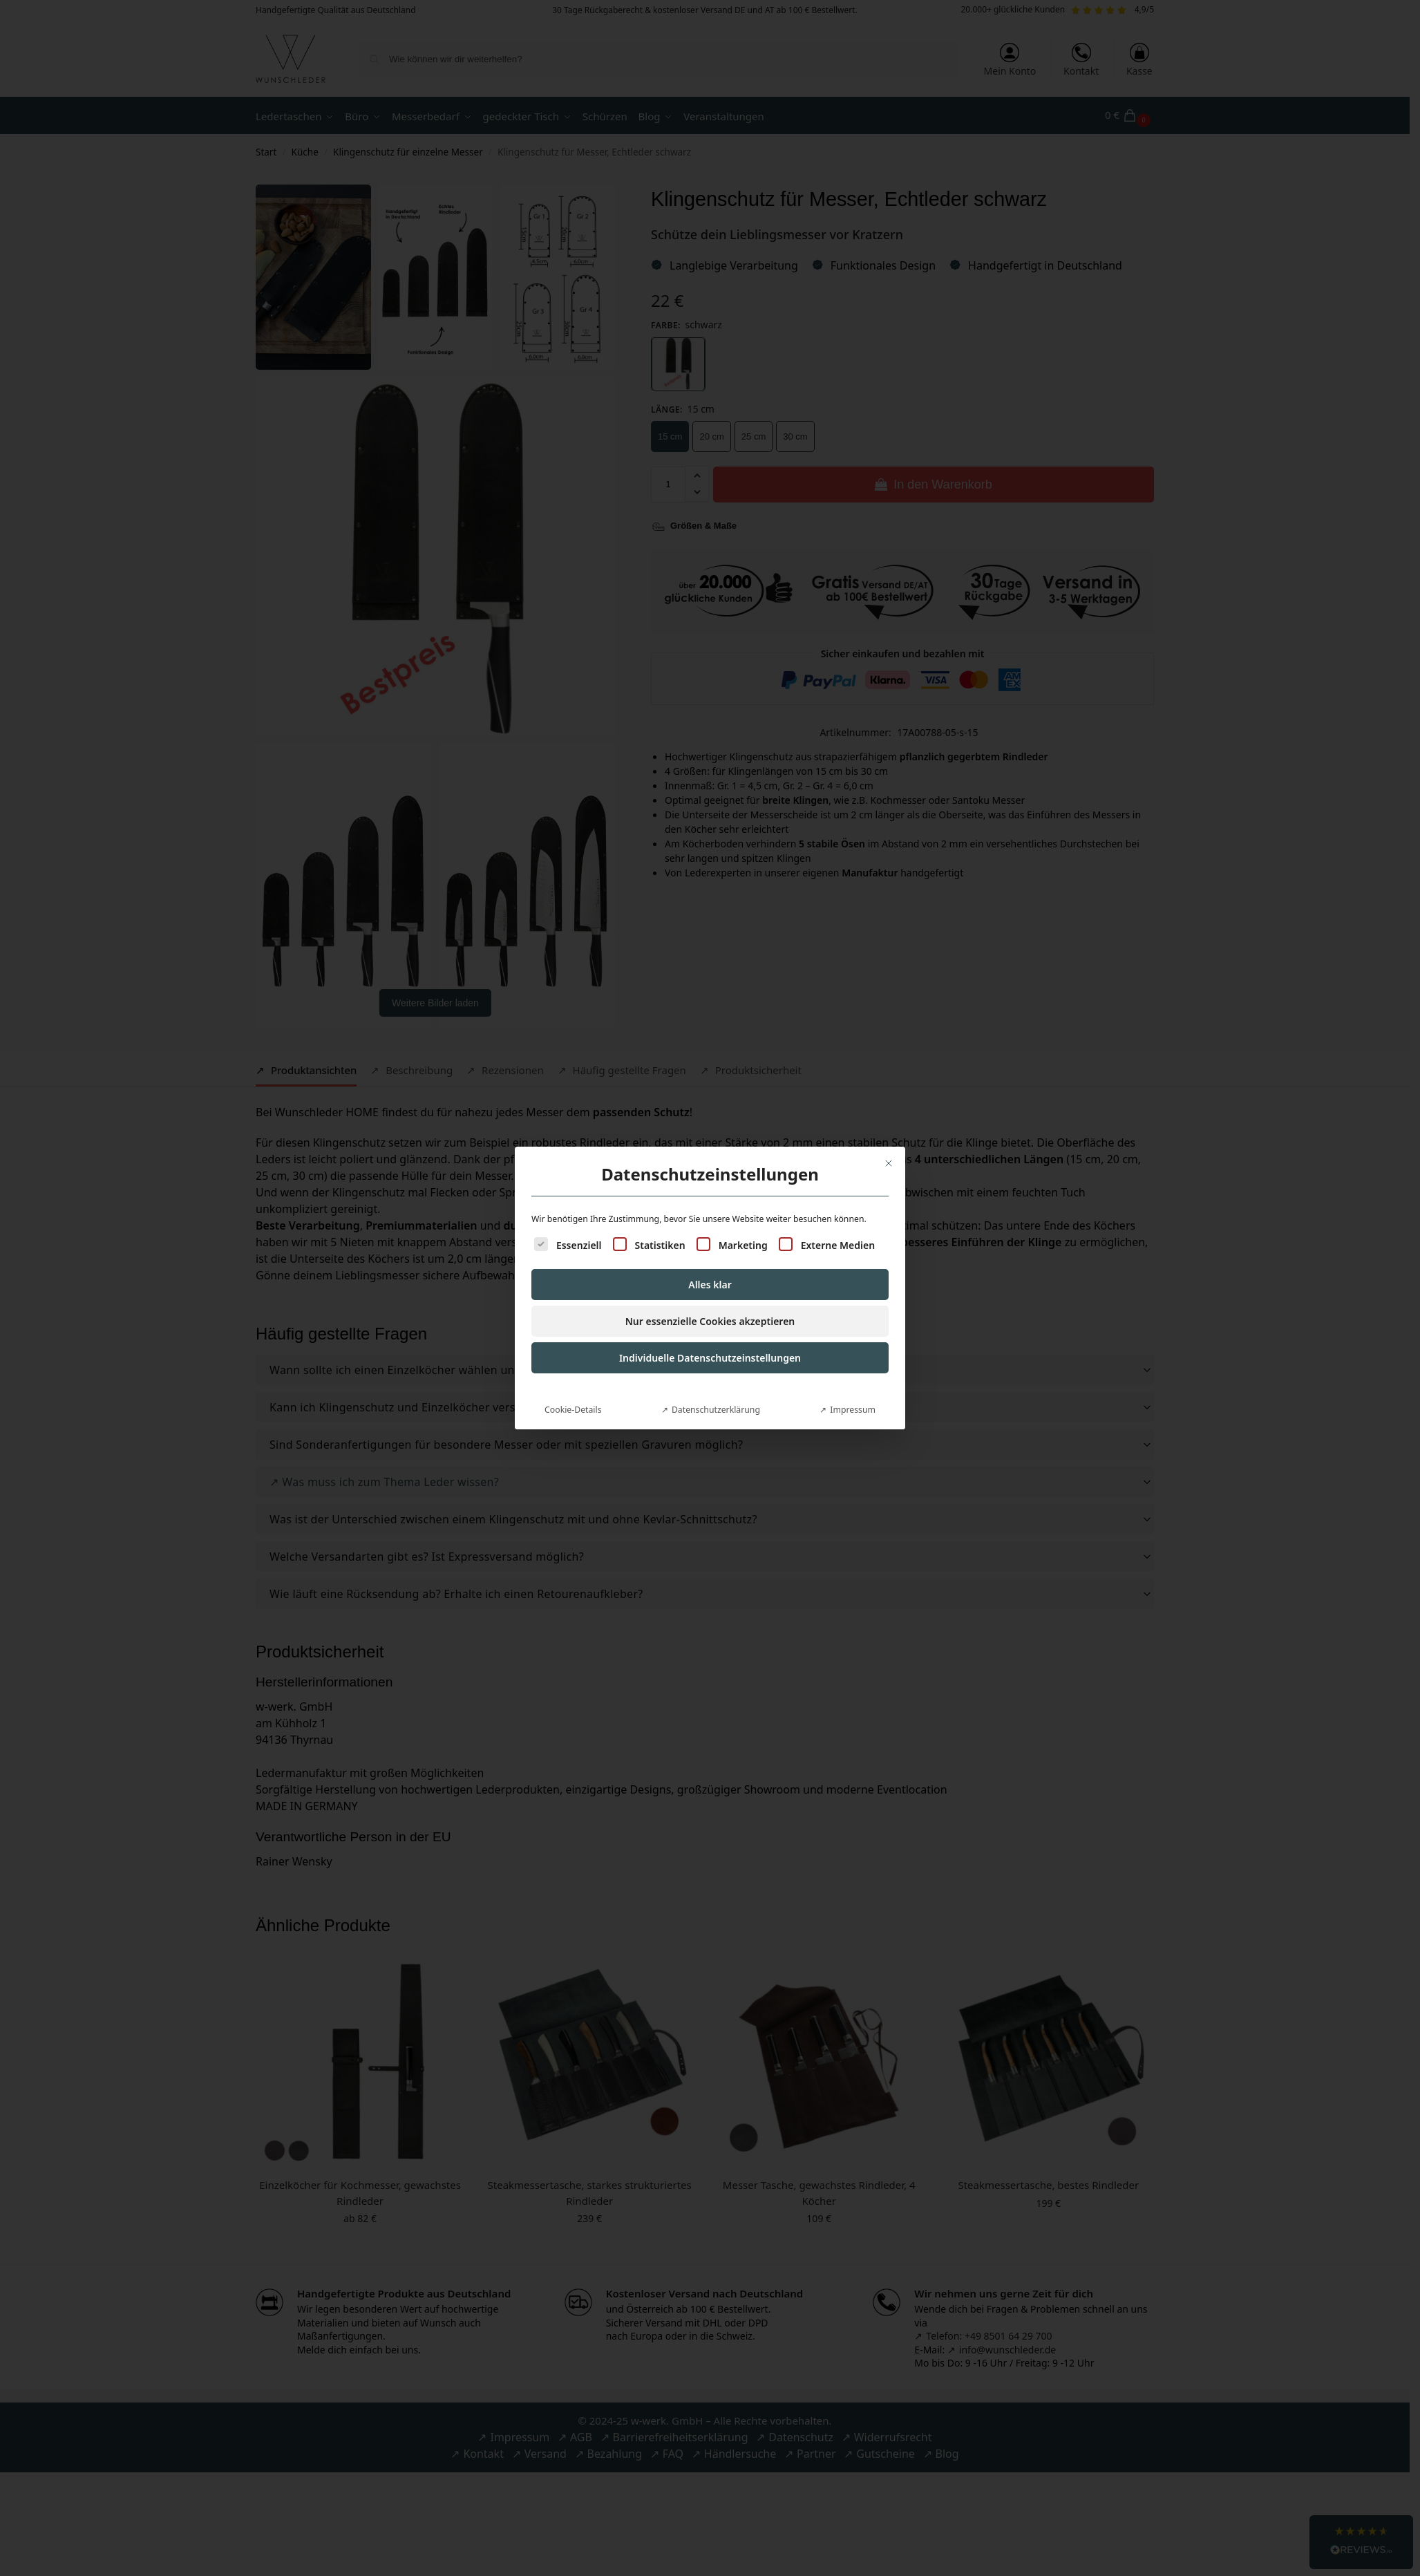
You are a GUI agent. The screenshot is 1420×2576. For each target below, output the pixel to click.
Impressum (852, 1410)
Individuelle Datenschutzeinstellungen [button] (710, 1357)
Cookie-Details (573, 1410)
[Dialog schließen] (889, 1163)
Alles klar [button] (710, 1284)
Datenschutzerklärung (716, 1410)
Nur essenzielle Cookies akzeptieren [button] (710, 1321)
